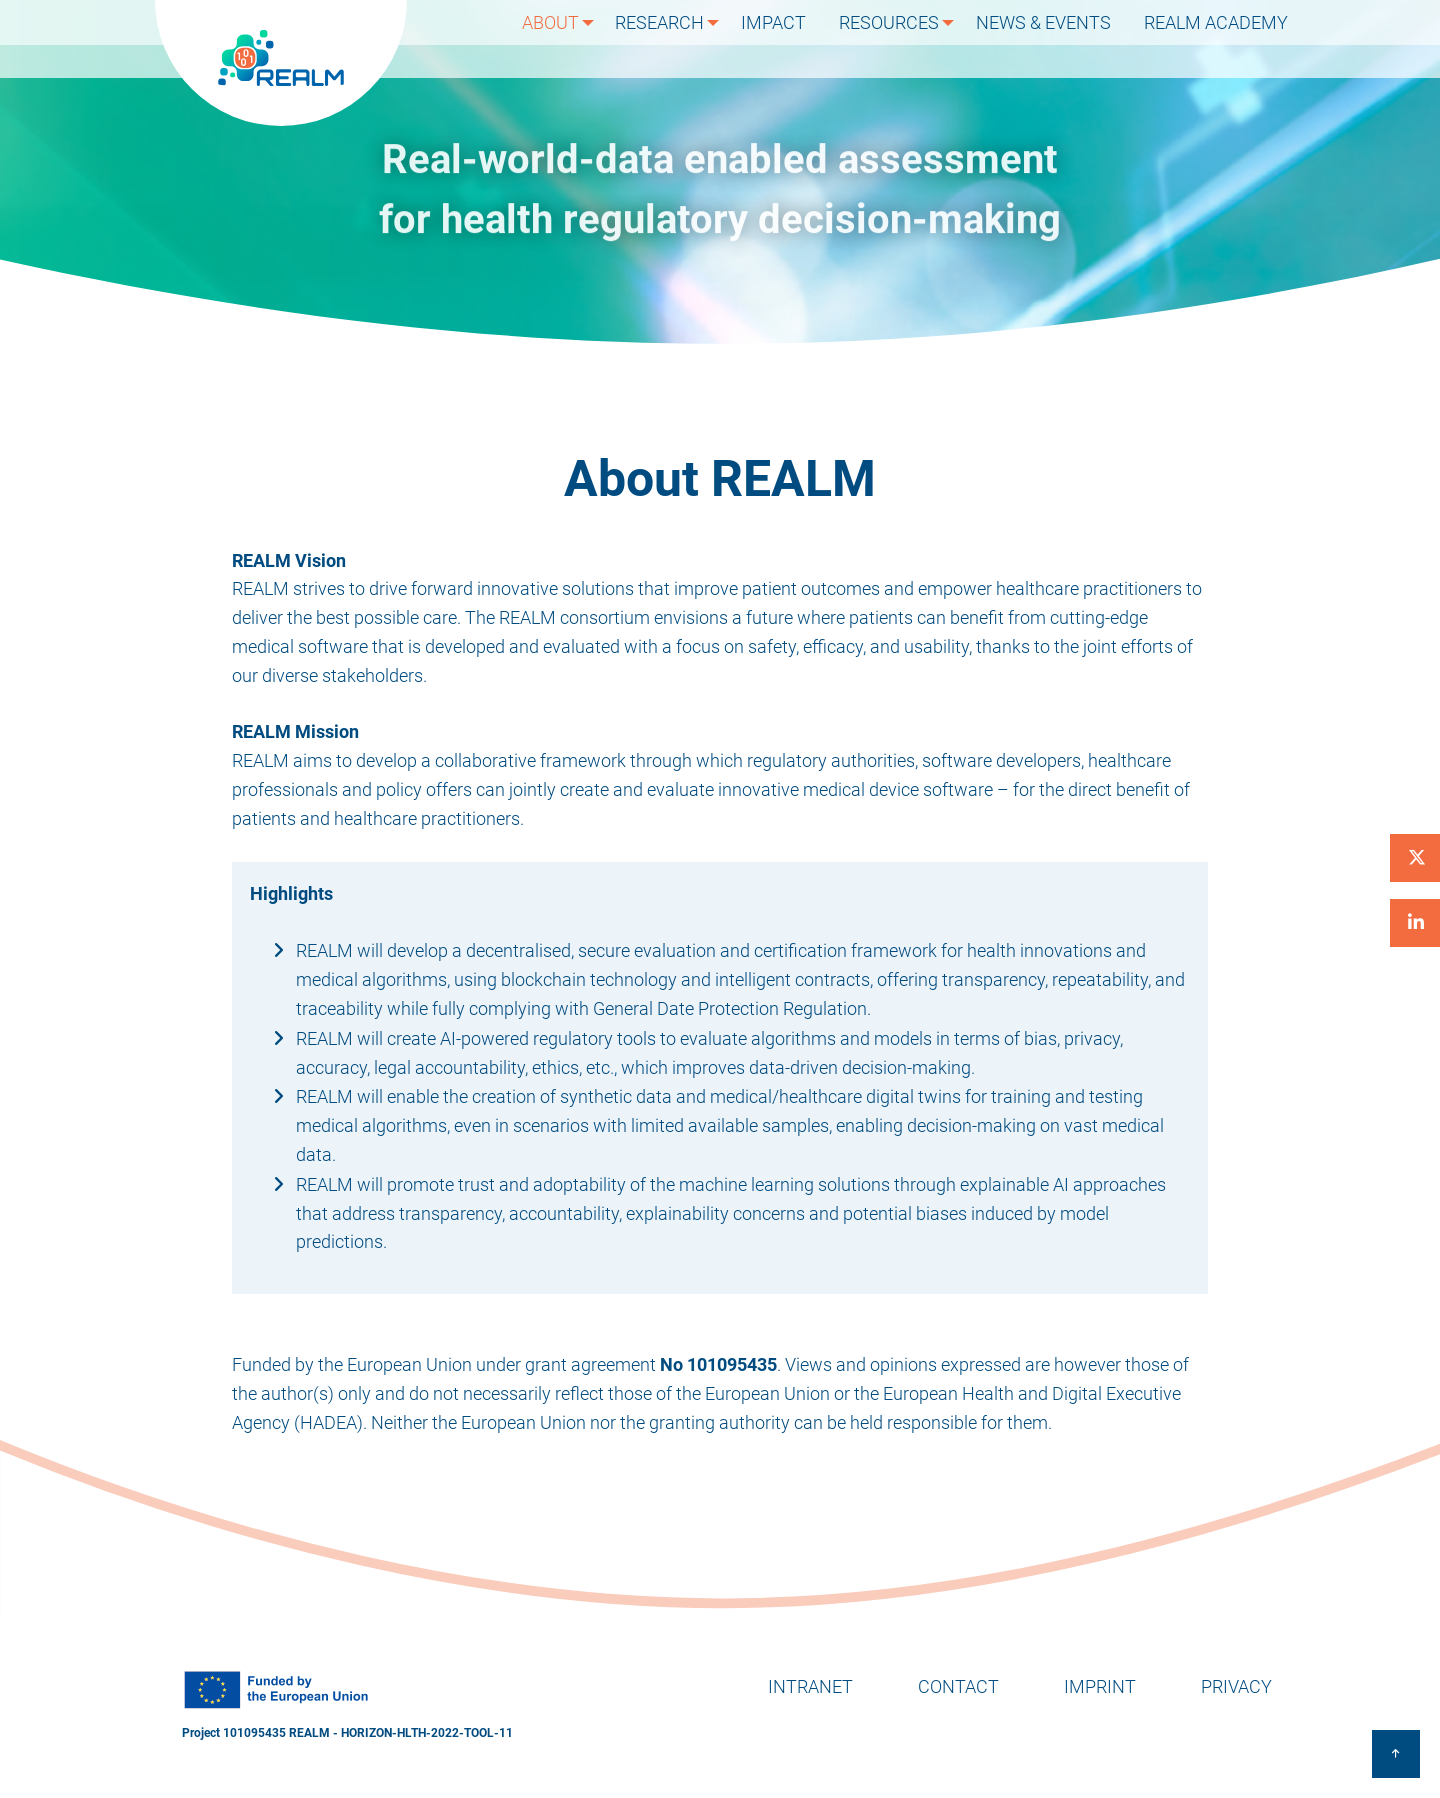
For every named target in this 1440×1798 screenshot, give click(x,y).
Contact (958, 1686)
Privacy (1236, 1686)
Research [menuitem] (678, 38)
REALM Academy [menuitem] (1221, 38)
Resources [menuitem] (901, 38)
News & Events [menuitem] (1057, 38)
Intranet (810, 1686)
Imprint (1100, 1686)
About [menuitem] (566, 38)
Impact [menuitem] (794, 38)
